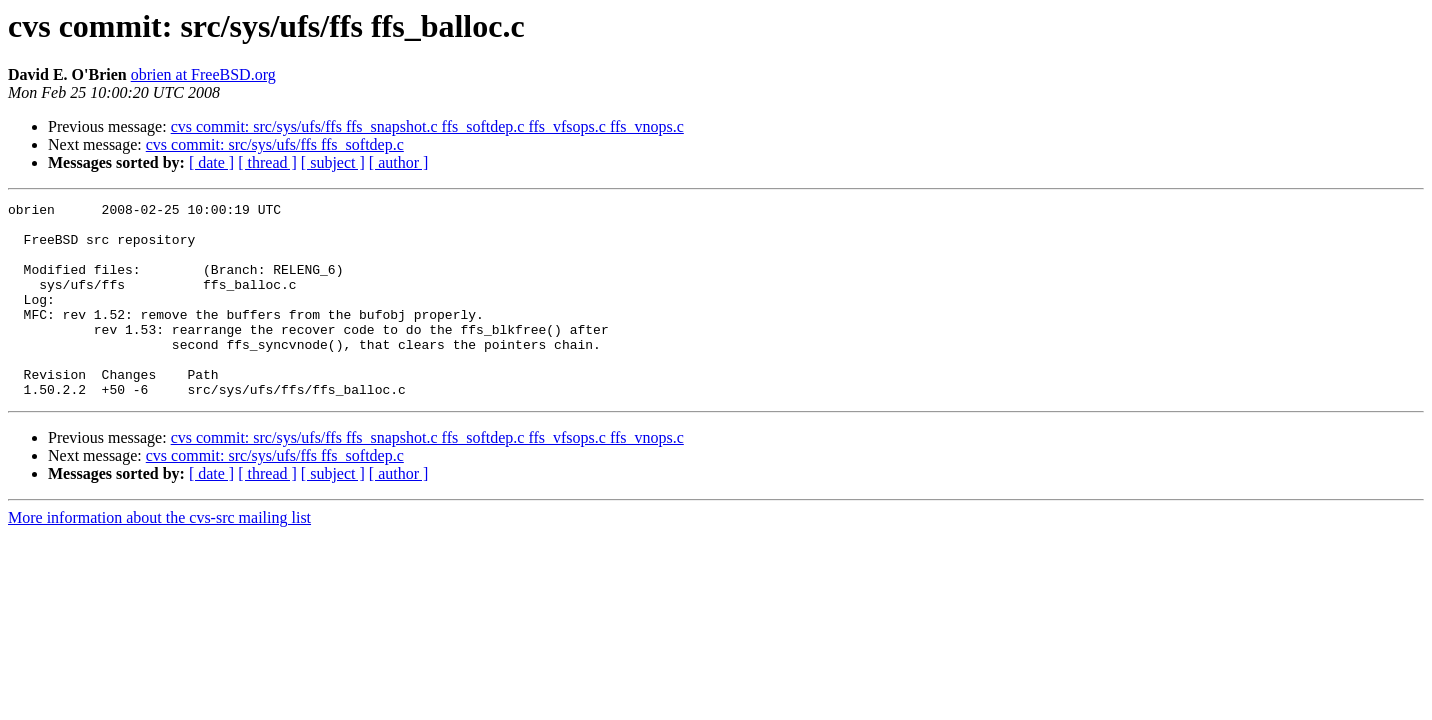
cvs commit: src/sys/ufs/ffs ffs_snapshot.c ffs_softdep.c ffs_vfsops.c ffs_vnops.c (427, 126)
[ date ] (211, 162)
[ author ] (399, 162)
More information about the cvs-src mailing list (159, 556)
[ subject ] (333, 162)
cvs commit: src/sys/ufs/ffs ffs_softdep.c (275, 144)
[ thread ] (267, 162)
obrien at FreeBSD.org (203, 74)
